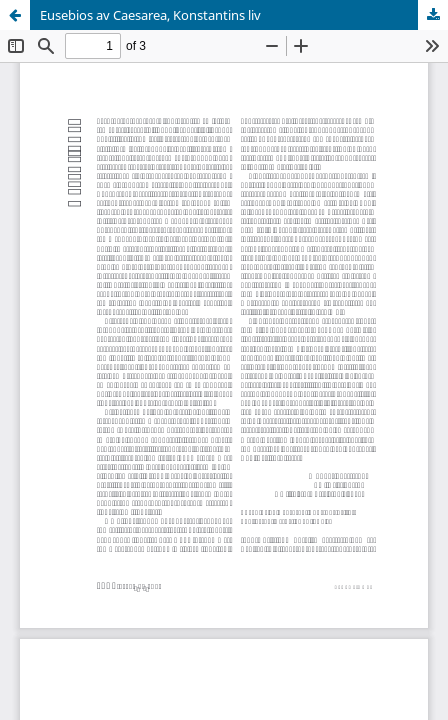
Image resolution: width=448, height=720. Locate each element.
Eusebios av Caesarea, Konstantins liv (150, 15)
